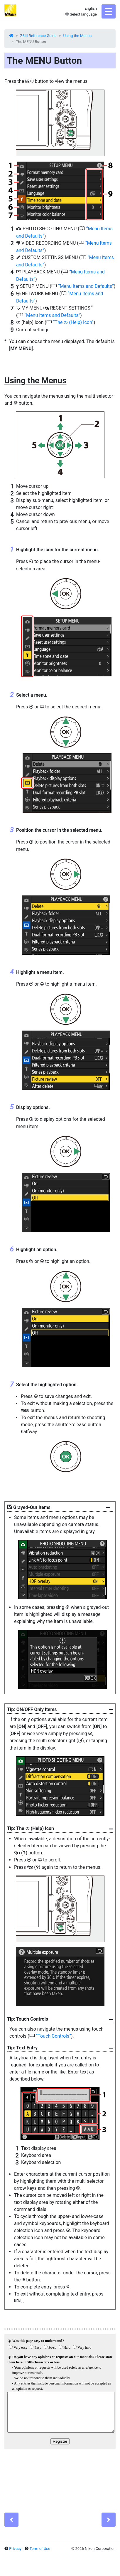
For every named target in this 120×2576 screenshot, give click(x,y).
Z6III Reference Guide (38, 35)
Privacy (15, 2548)
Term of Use (40, 2548)
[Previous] (11, 2520)
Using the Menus (77, 35)
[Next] (109, 2520)
